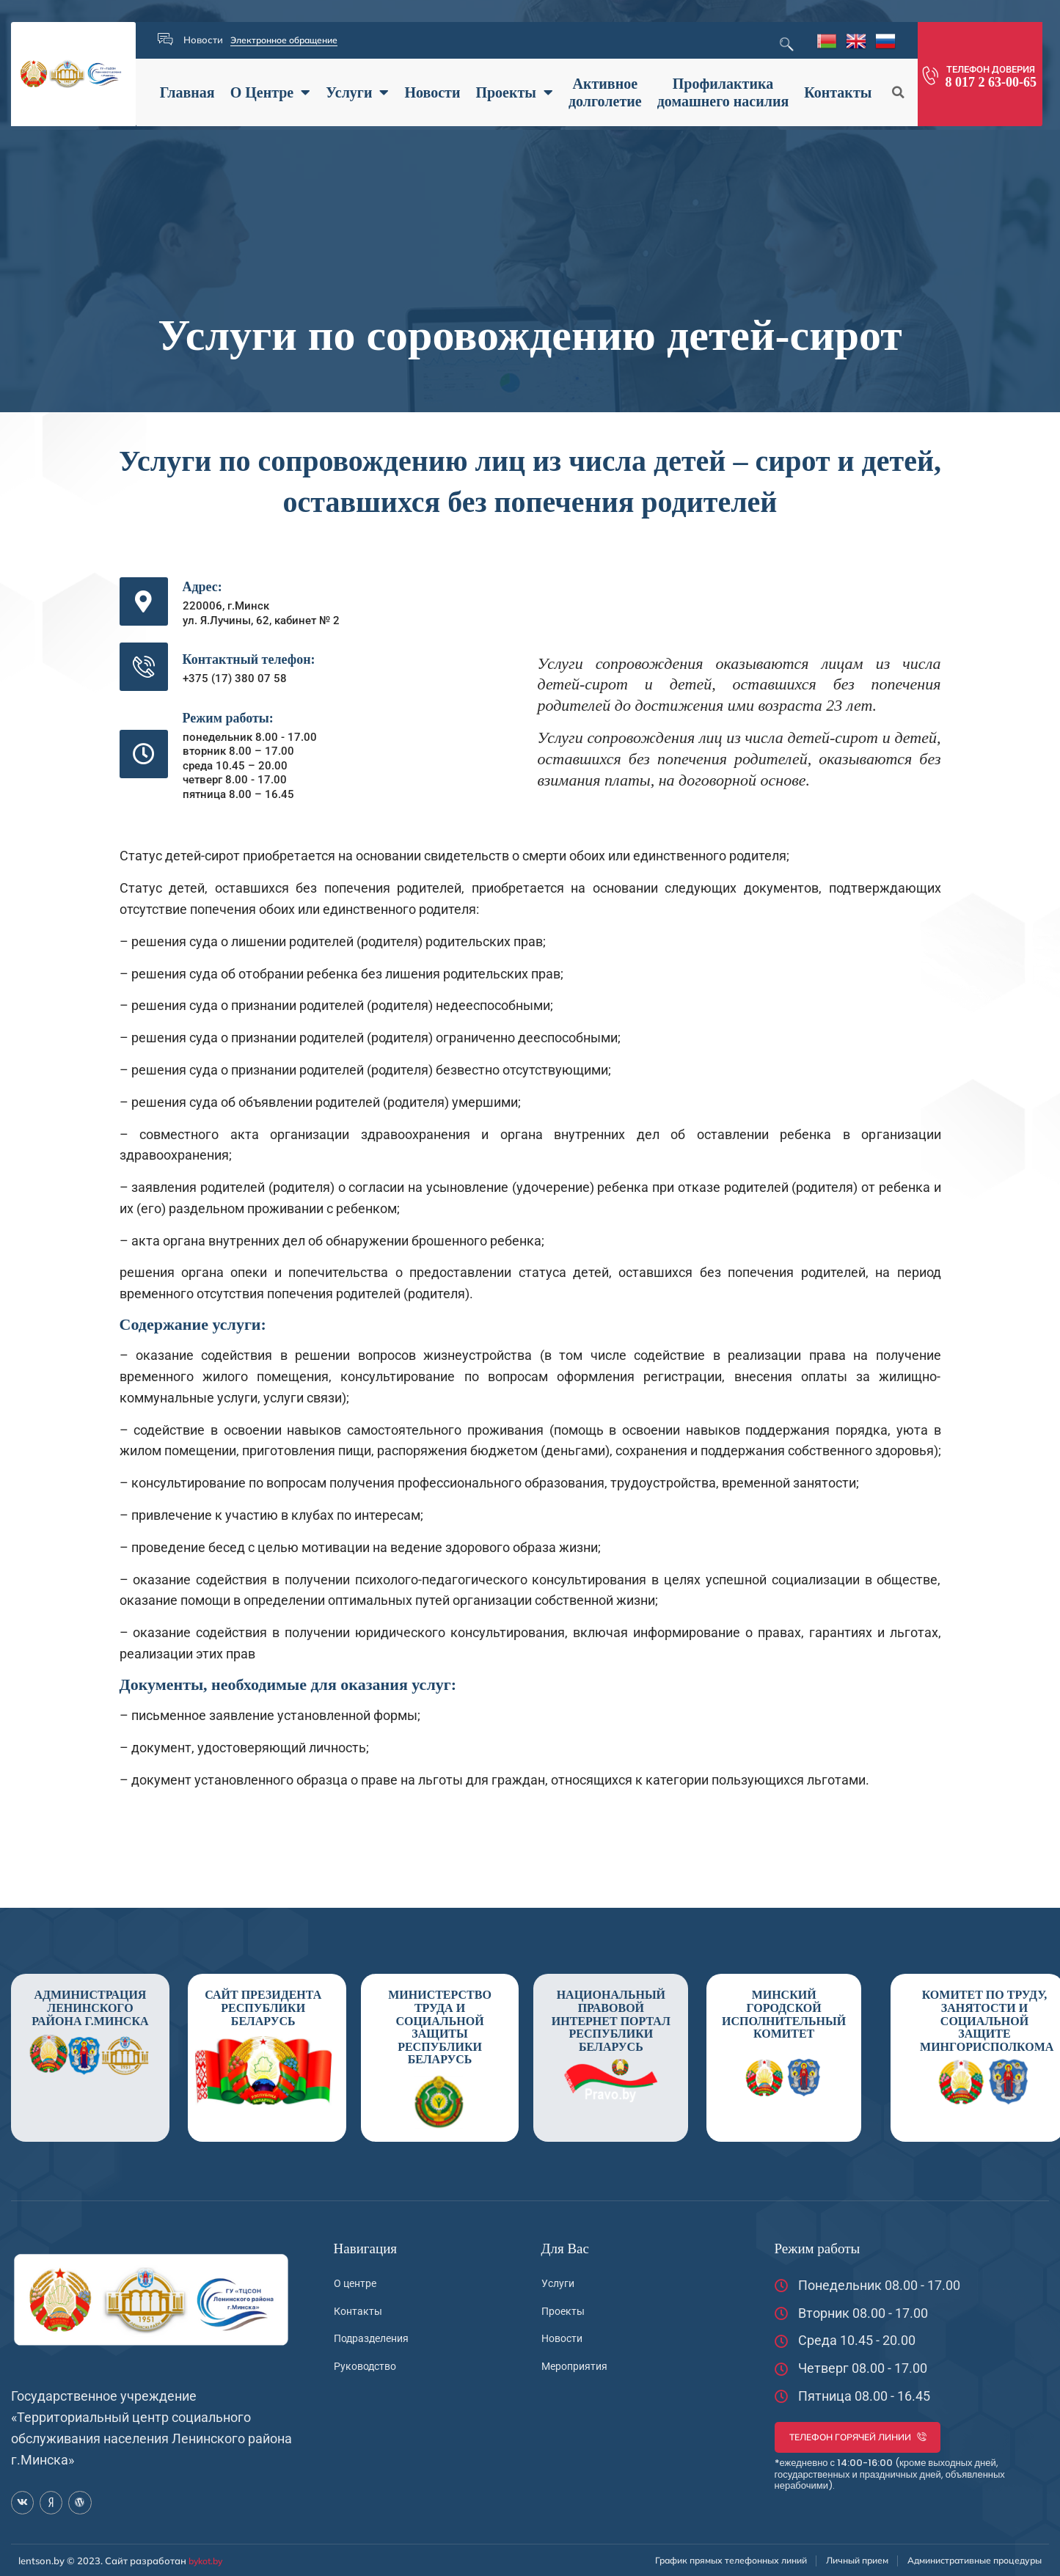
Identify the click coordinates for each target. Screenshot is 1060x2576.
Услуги (357, 91)
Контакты (837, 92)
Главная (187, 92)
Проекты (514, 91)
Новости (432, 92)
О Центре (270, 91)
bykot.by (208, 2560)
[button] (898, 92)
